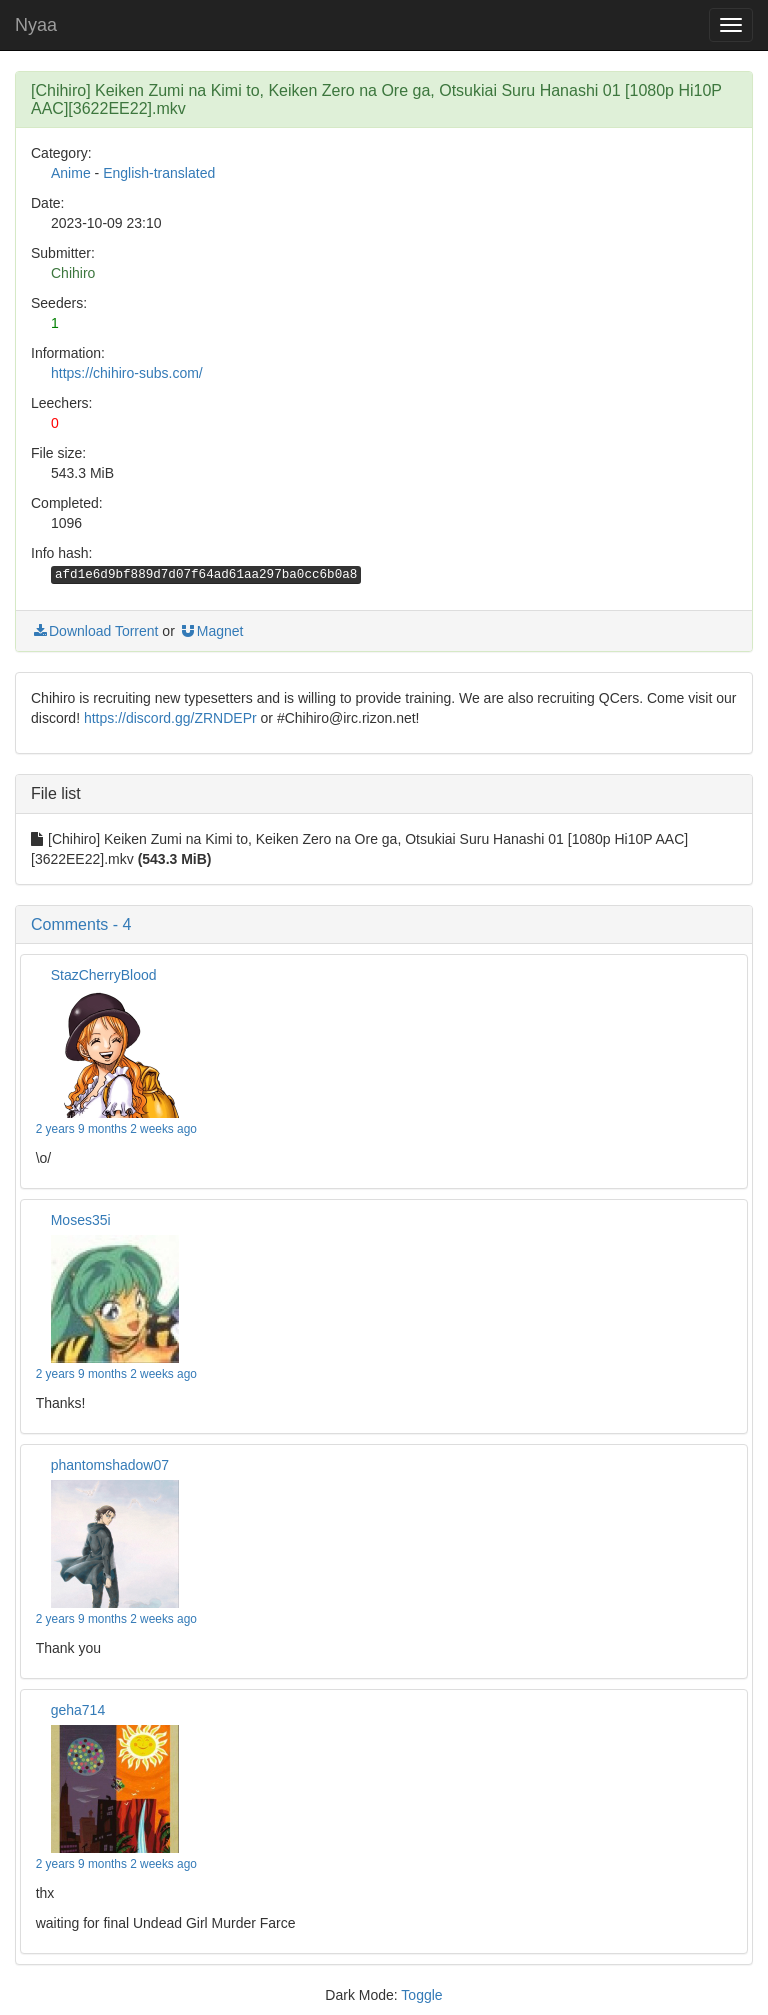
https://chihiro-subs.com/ (127, 373)
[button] (384, 925)
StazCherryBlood (104, 975)
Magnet (211, 631)
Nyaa (36, 25)
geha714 (78, 1710)
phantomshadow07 (110, 1465)
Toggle (421, 1995)
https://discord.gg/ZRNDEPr (170, 718)
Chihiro (73, 273)
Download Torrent (94, 631)
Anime (71, 173)
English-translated (159, 173)
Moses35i (81, 1220)
